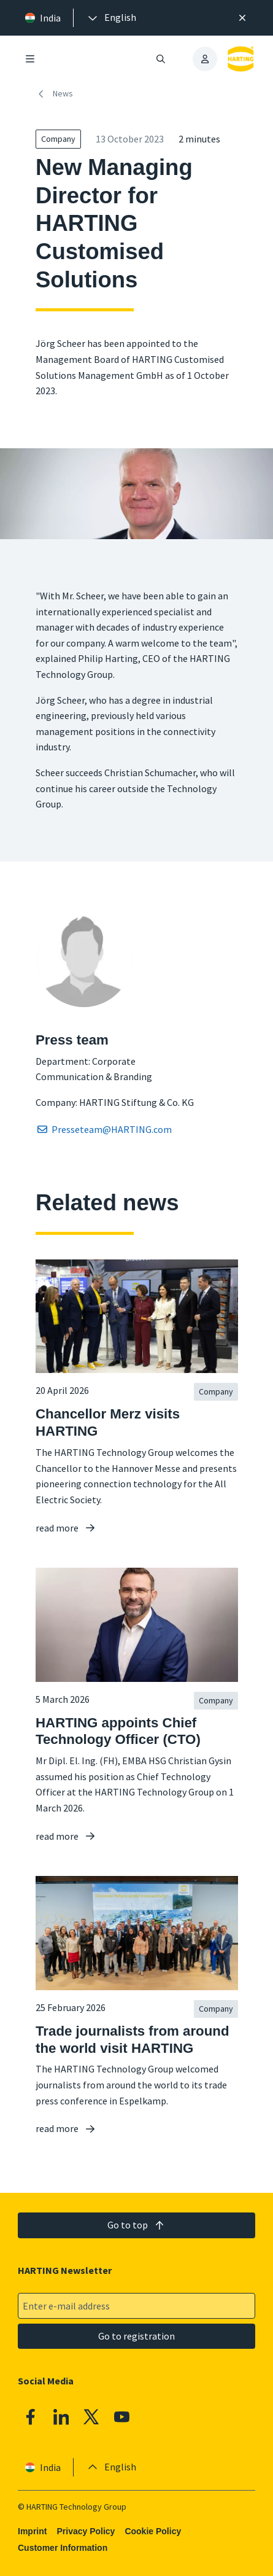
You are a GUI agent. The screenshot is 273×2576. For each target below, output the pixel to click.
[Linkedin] (61, 2417)
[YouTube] (122, 2417)
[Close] (243, 18)
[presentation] (111, 18)
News (54, 94)
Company (58, 138)
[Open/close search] (160, 59)
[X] (91, 2417)
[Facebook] (31, 2417)
